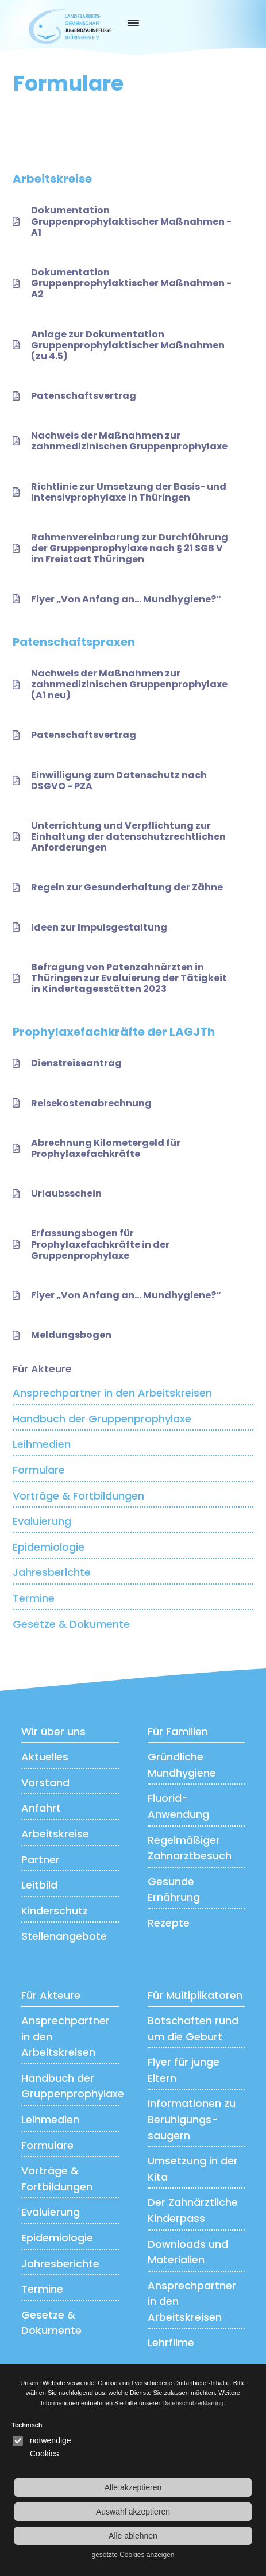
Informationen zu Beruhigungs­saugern (192, 2119)
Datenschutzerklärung (192, 2403)
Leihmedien (42, 1444)
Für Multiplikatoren (195, 1995)
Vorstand (45, 1782)
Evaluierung (42, 1521)
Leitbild (39, 1885)
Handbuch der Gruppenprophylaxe (102, 1419)
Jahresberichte (52, 1572)
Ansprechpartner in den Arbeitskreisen (112, 1393)
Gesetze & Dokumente (71, 1624)
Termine (34, 1598)
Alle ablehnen (133, 2535)
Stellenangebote (64, 1936)
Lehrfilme (171, 2342)
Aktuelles (44, 1757)
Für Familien (178, 1731)
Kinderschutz (54, 1911)
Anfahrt (41, 1808)
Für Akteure (42, 1369)
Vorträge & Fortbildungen (78, 1496)
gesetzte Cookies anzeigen (132, 2555)
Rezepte (169, 1923)
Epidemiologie (48, 1547)
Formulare (39, 1470)
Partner (40, 1859)
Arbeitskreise (55, 1834)
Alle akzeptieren (133, 2487)
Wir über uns (53, 1731)
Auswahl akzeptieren (133, 2511)
